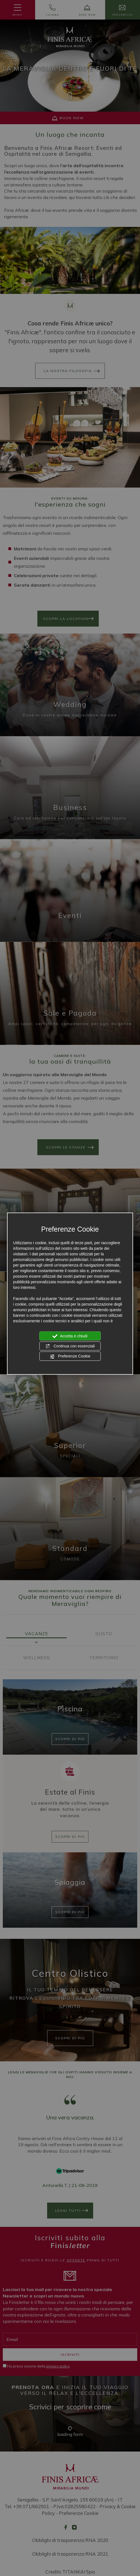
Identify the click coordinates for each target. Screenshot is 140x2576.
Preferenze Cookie (70, 1356)
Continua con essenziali (70, 1346)
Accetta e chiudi (70, 1336)
